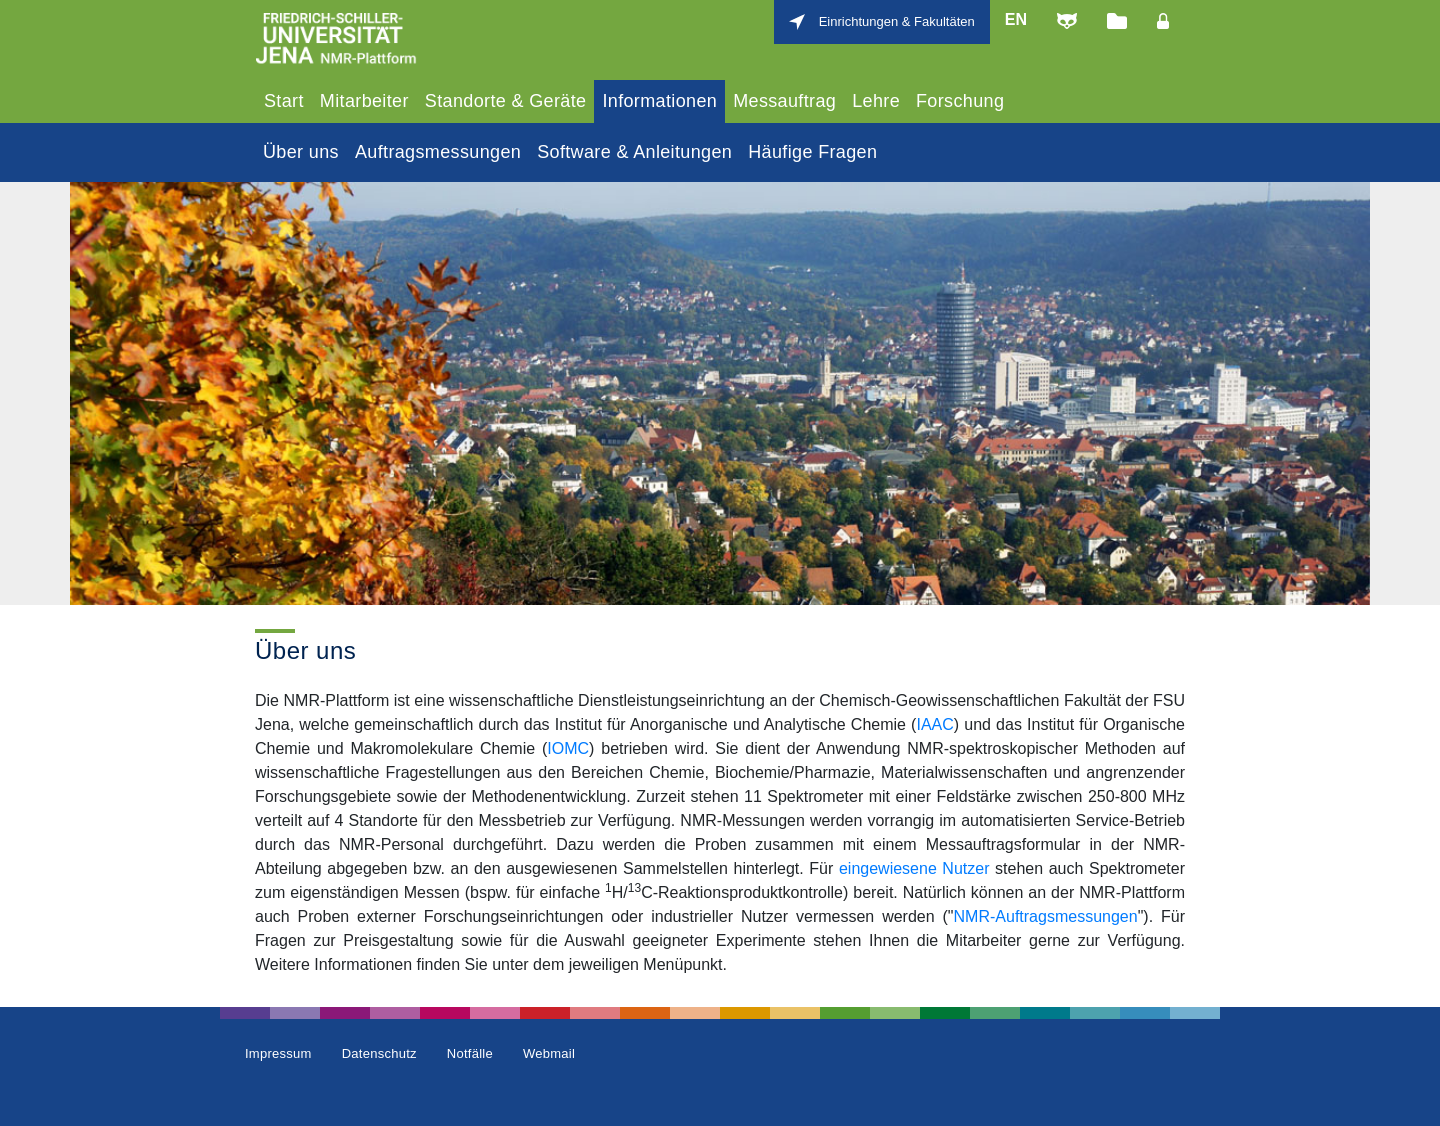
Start (284, 101)
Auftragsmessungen (438, 152)
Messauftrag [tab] (784, 101)
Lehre (876, 101)
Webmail (549, 1053)
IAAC (934, 724)
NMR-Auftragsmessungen (1046, 916)
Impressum (278, 1053)
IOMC (568, 748)
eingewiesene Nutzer (914, 868)
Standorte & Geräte (506, 101)
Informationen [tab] (659, 101)
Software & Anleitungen (634, 152)
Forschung (960, 101)
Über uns (301, 152)
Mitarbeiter (364, 101)
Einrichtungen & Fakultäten (897, 21)
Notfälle (470, 1053)
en (1016, 19)
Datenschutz (379, 1053)
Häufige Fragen (812, 152)
